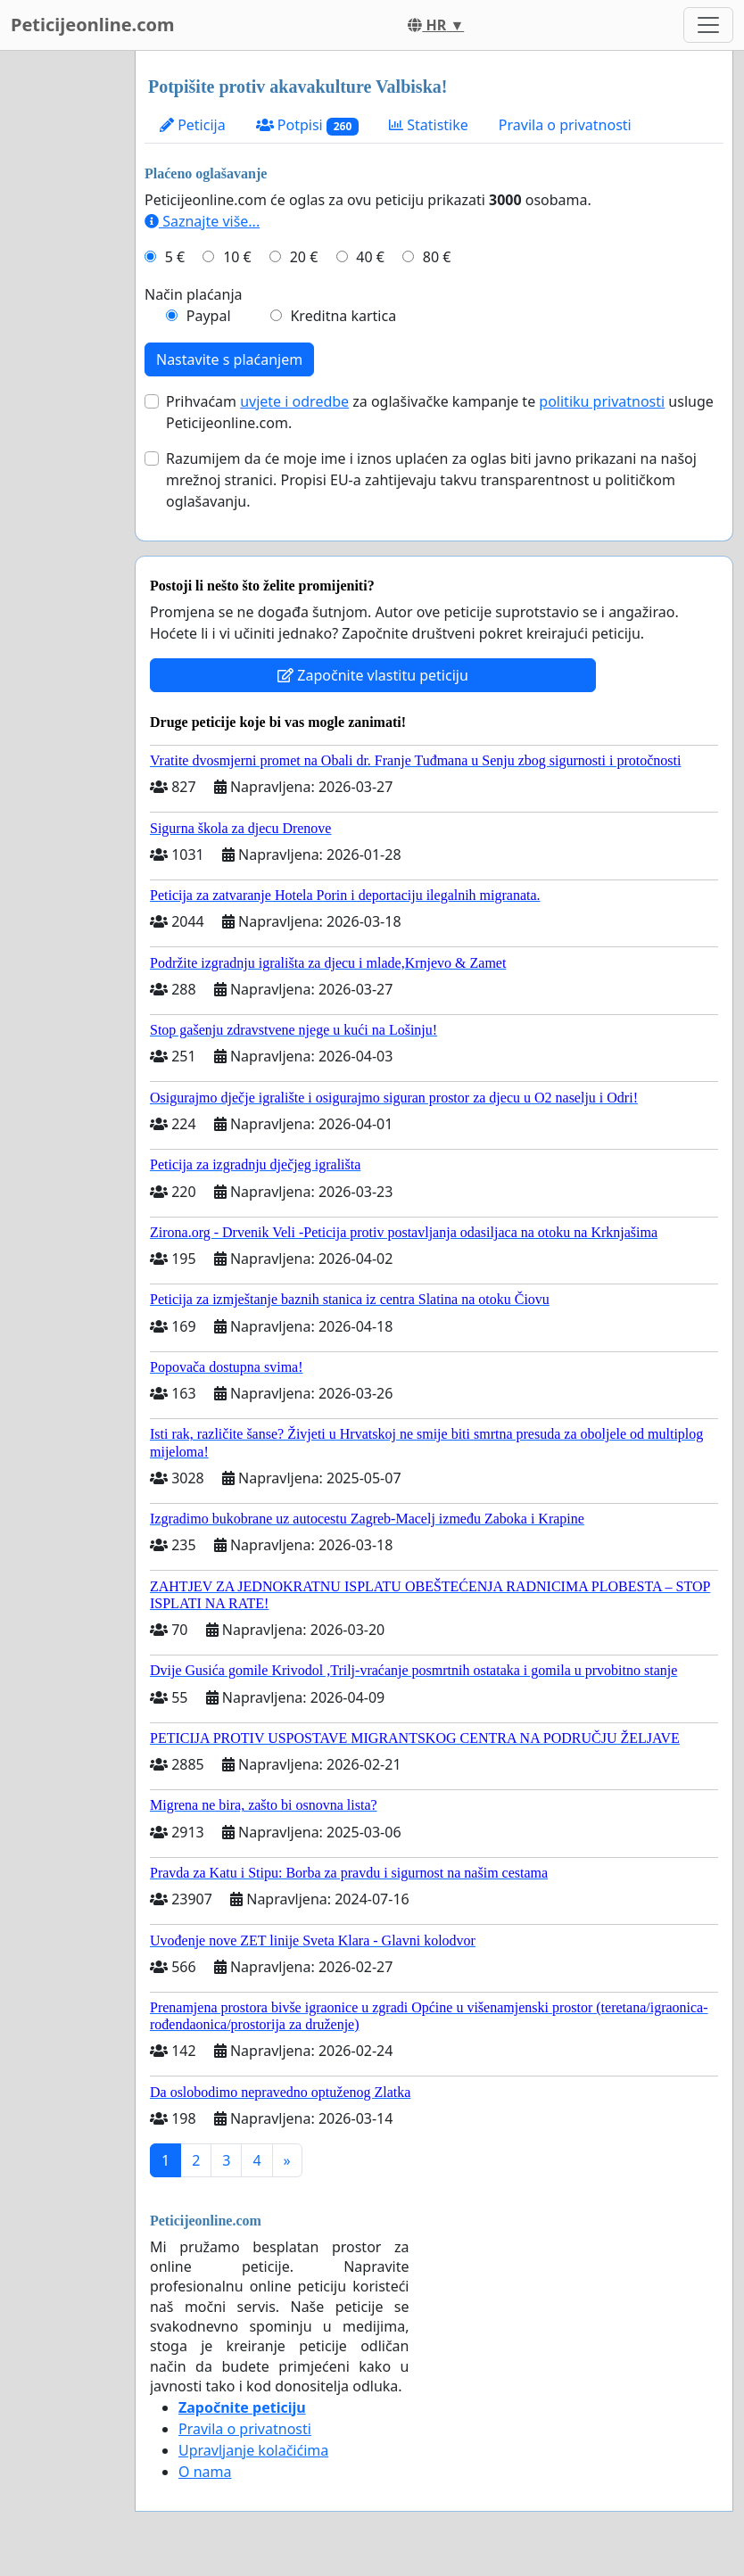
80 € (437, 257)
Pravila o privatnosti (565, 125)
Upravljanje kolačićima (253, 2450)
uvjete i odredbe (294, 401)
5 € (175, 257)
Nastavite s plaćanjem (229, 359)
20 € (304, 257)
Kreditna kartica (343, 316)
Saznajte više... (202, 221)
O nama (204, 2471)
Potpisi (307, 125)
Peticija (193, 125)
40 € (370, 257)
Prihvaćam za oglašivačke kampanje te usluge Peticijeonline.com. (440, 412)
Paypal (208, 316)
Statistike (428, 125)
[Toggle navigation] (708, 25)
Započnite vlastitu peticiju (372, 675)
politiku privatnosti (602, 401)
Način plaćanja (194, 294)
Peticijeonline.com (93, 24)
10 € (237, 257)
